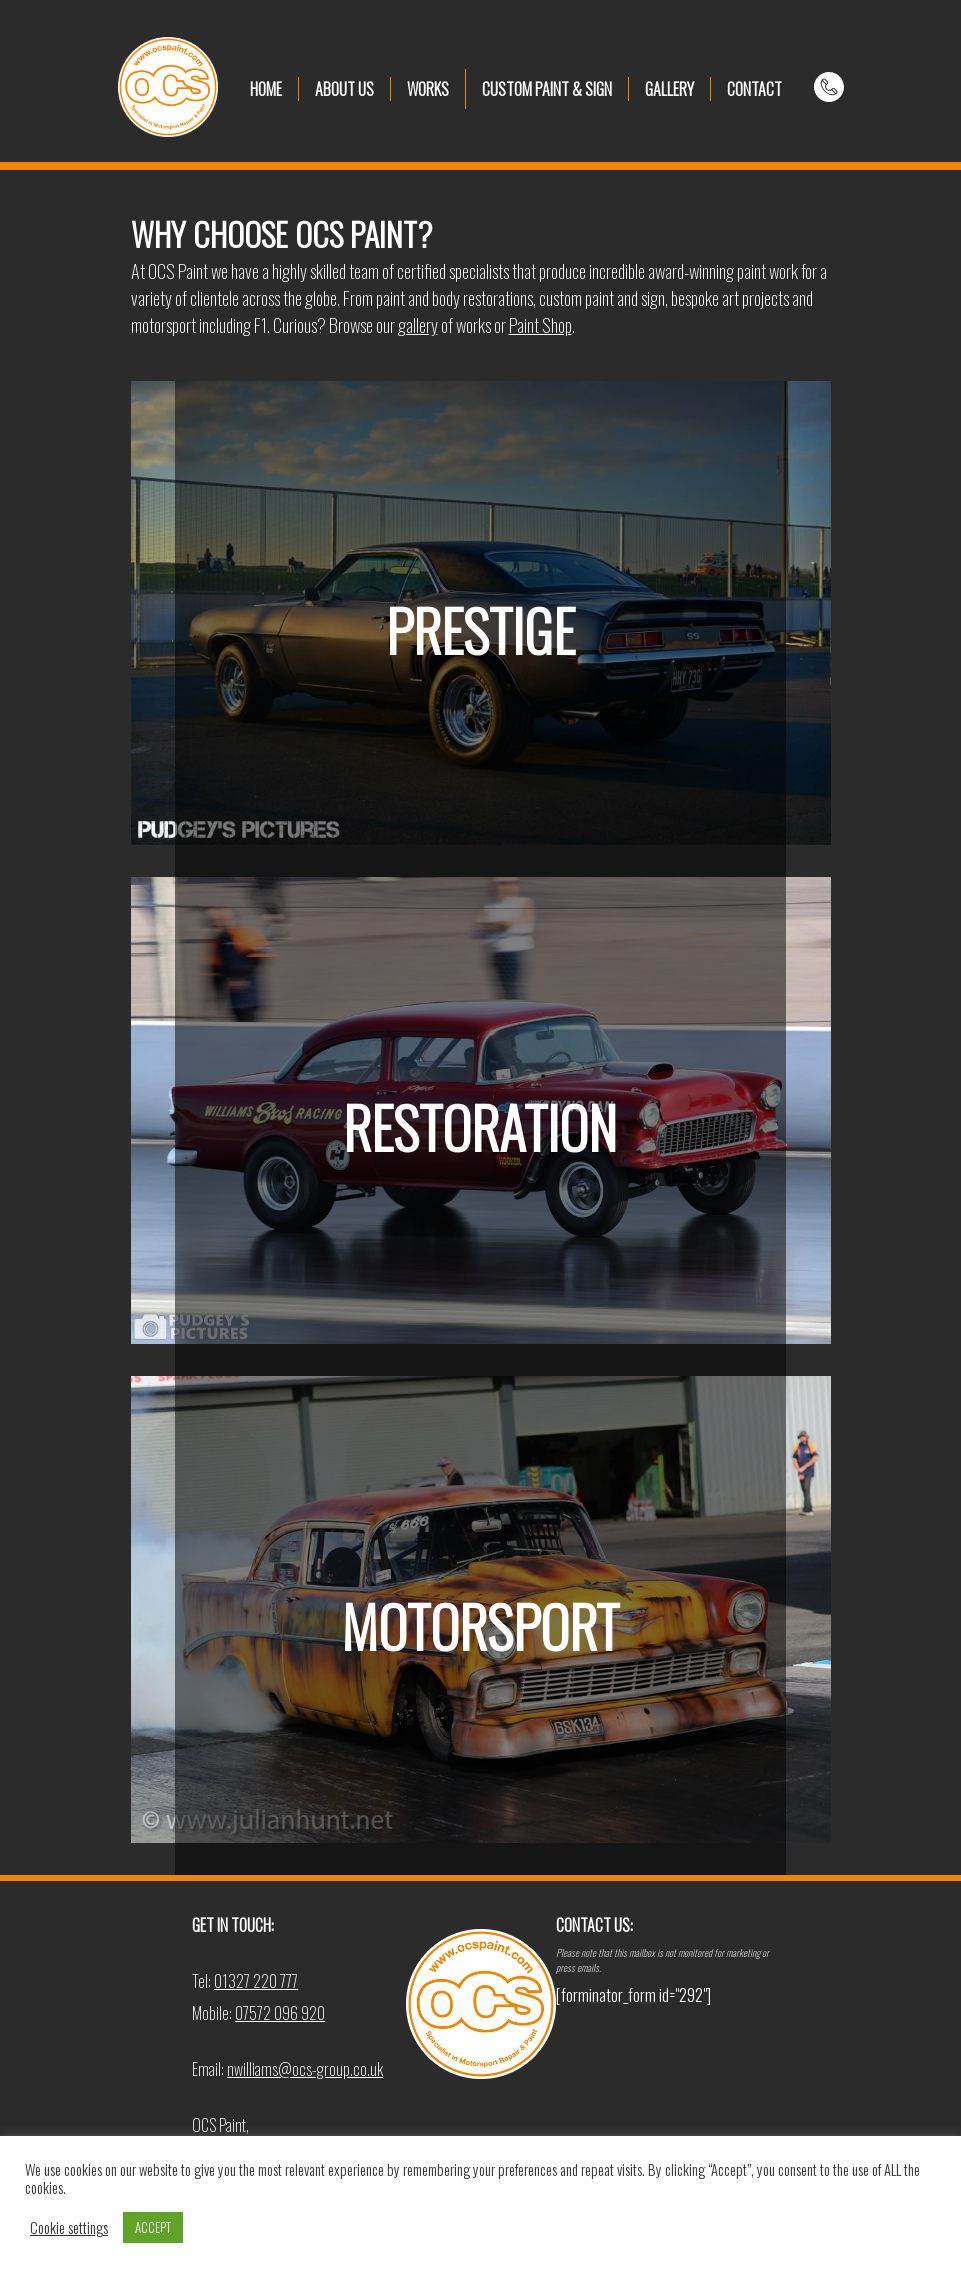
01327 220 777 (256, 1981)
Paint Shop (540, 324)
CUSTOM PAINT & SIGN (547, 89)
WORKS (428, 89)
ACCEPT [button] (153, 2227)
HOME (266, 89)
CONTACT (754, 89)
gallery (418, 324)
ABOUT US (344, 89)
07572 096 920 (280, 2013)
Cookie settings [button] (69, 2228)
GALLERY (669, 89)
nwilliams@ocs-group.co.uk (305, 2069)
